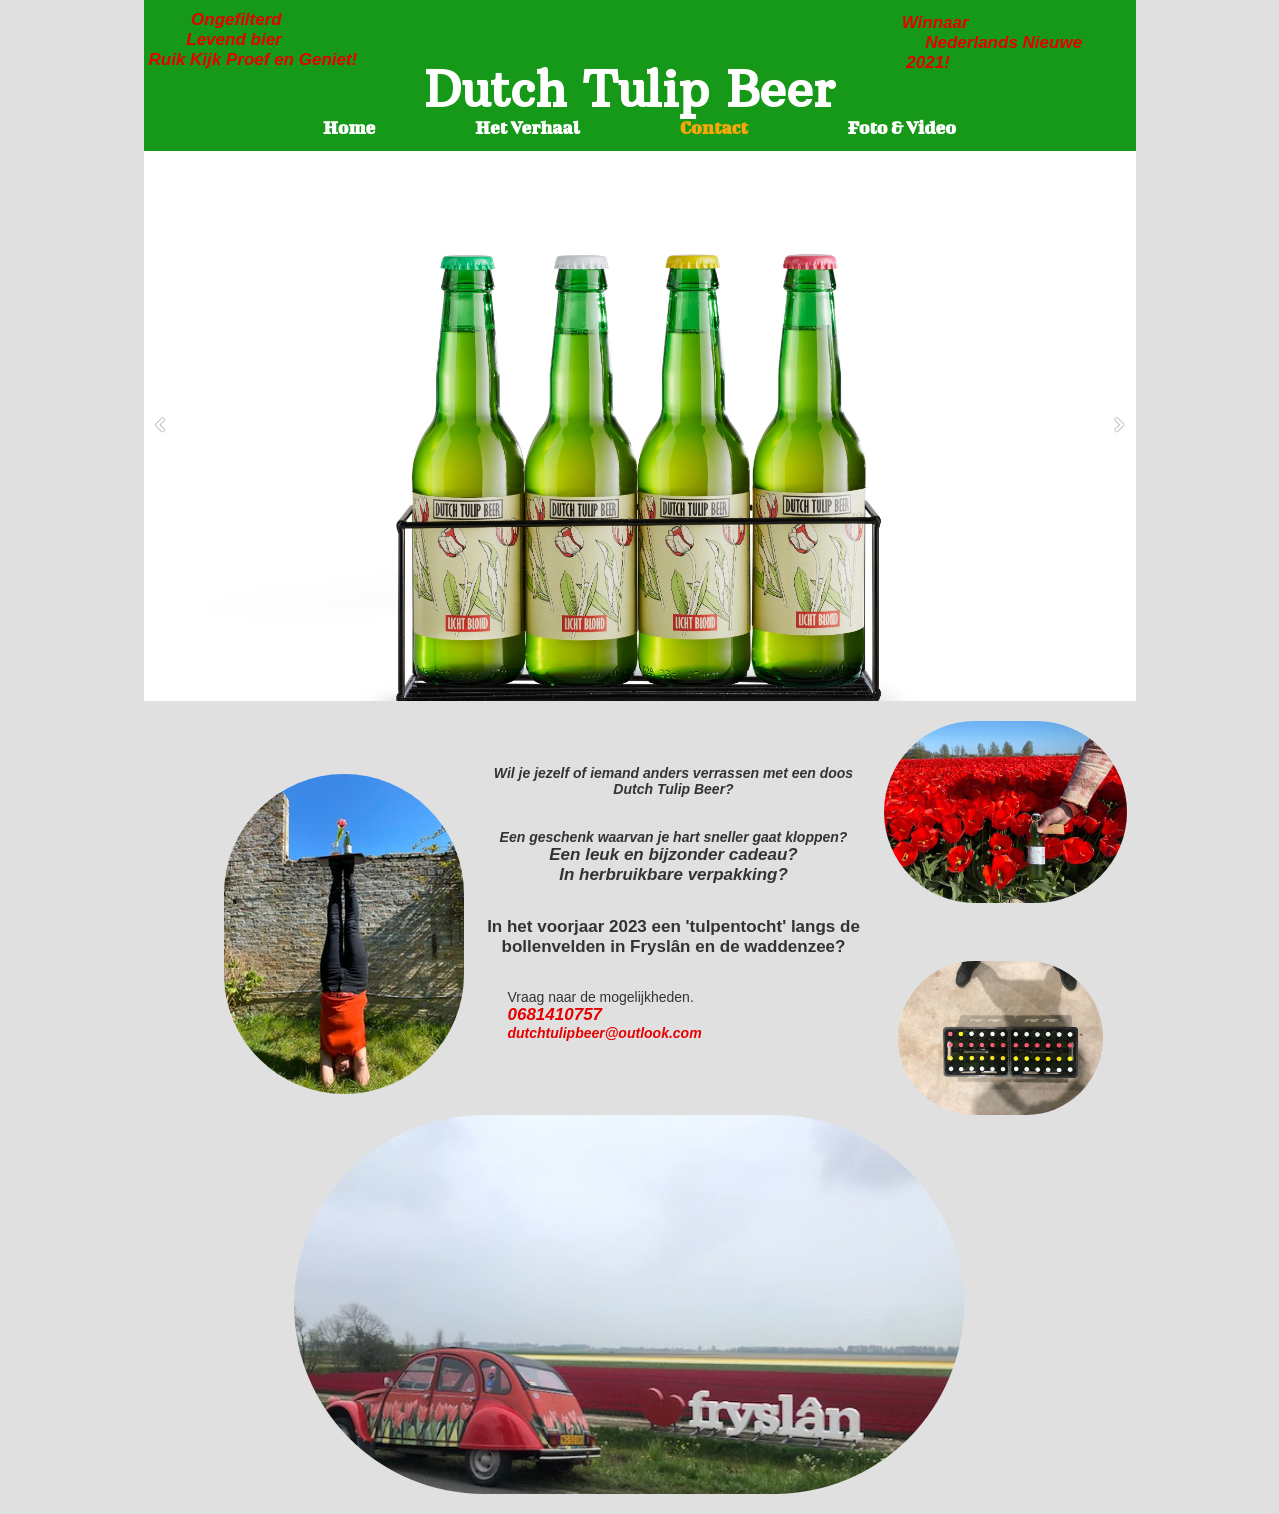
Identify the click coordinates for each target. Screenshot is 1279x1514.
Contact (714, 127)
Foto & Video (902, 127)
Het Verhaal (527, 127)
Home (349, 127)
